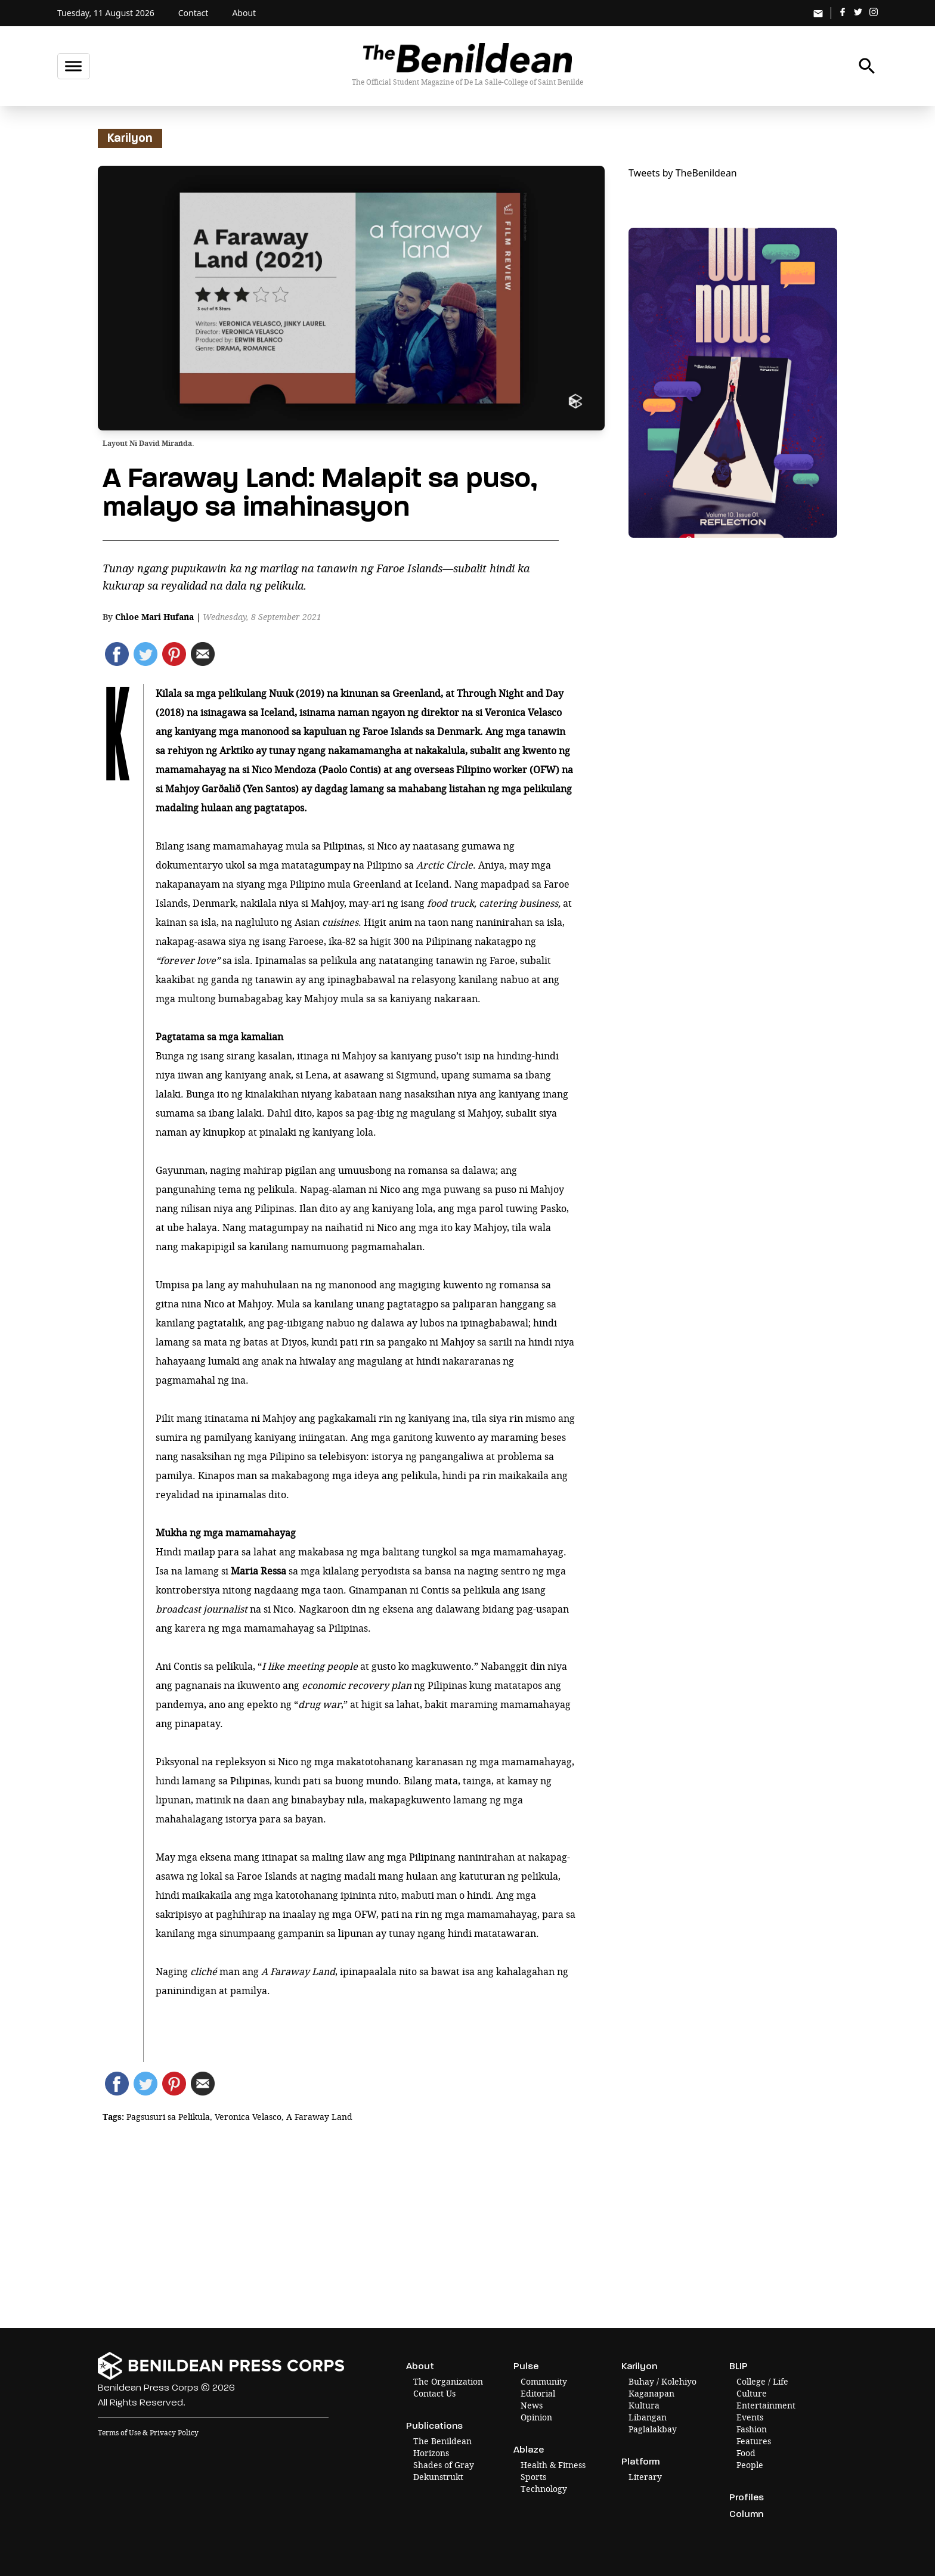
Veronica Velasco (248, 2116)
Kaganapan (651, 2393)
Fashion (751, 2429)
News (532, 2405)
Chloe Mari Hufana (154, 616)
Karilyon (130, 138)
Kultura (644, 2405)
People (749, 2464)
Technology (544, 2488)
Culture (751, 2393)
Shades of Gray (443, 2464)
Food (746, 2453)
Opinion (536, 2417)
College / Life (762, 2381)
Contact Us (434, 2393)
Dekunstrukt (438, 2476)
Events (749, 2417)
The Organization (448, 2381)
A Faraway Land (319, 2116)
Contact (193, 12)
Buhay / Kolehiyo (662, 2381)
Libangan (648, 2417)
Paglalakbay (653, 2429)
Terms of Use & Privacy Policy (148, 2433)
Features (753, 2441)
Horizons (431, 2453)
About (244, 12)
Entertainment (765, 2405)
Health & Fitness (553, 2464)
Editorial (538, 2393)
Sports (533, 2476)
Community (544, 2381)
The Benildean (442, 2441)
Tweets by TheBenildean (683, 172)
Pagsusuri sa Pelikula (168, 2116)
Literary (645, 2476)
